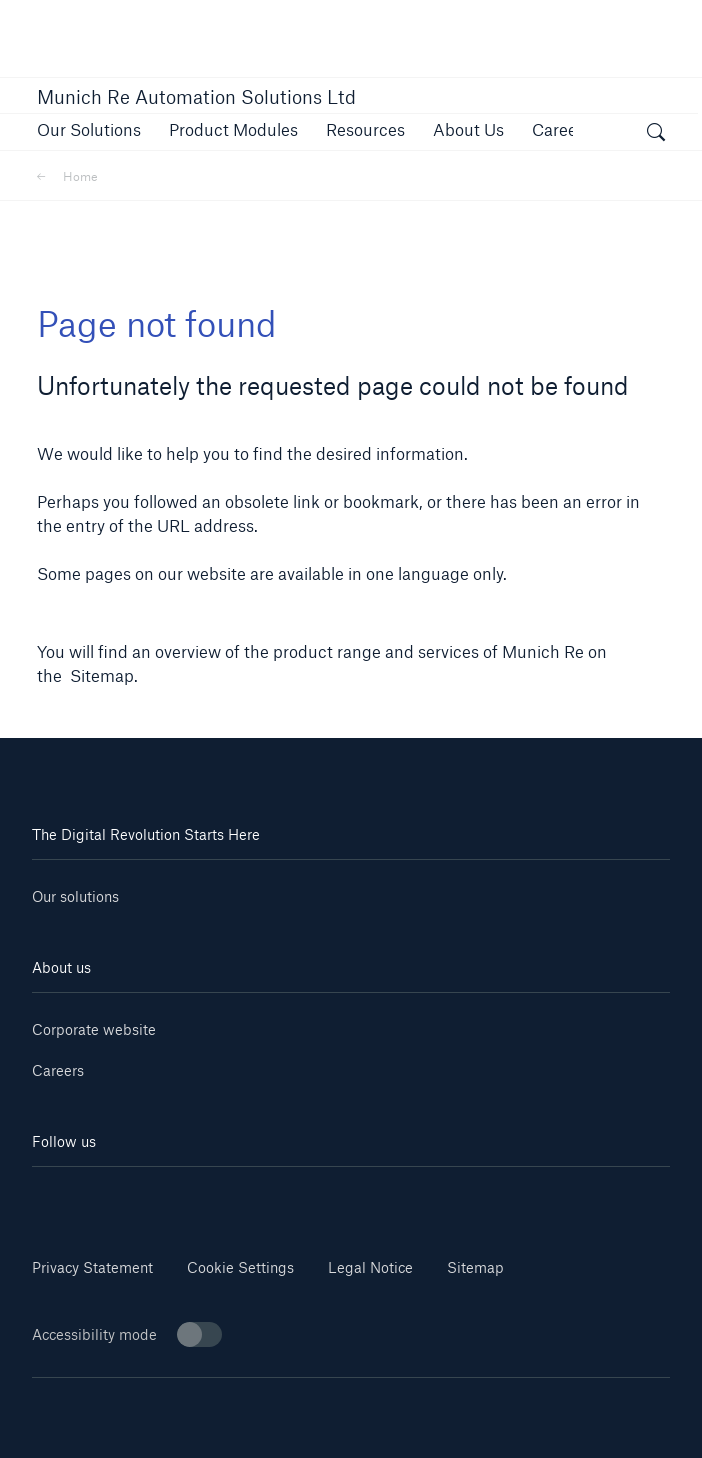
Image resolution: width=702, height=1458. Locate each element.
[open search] (656, 135)
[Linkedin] (85, 1196)
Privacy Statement (92, 1267)
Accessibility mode (127, 1334)
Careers (58, 1070)
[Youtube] (192, 1196)
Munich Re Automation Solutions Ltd (196, 97)
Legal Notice (370, 1267)
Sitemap (475, 1267)
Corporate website (94, 1029)
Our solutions (75, 896)
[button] (89, 129)
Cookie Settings (240, 1267)
